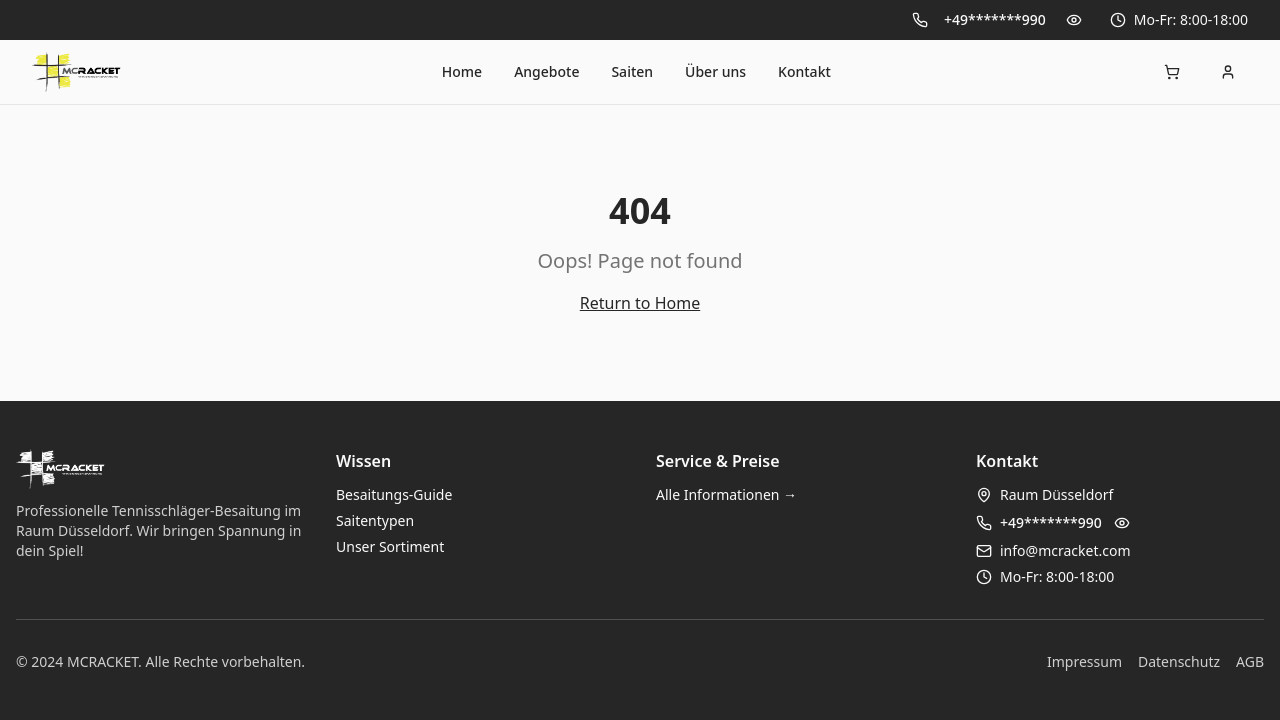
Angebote (546, 71)
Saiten (632, 71)
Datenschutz (1179, 661)
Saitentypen (375, 520)
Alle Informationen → (726, 494)
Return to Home (640, 303)
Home (462, 71)
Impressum (1084, 661)
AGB (1250, 661)
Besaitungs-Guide (394, 494)
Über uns (715, 71)
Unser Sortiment (390, 546)
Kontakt (804, 71)
